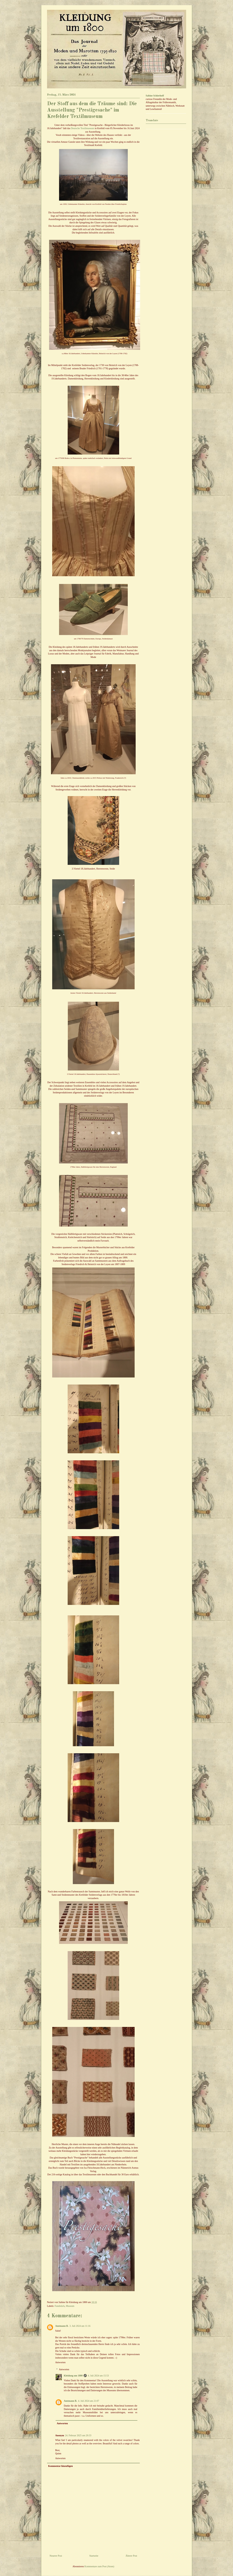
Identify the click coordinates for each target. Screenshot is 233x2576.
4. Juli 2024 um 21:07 (88, 2401)
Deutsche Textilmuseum (82, 128)
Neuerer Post (56, 2556)
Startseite (93, 2556)
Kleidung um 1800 (73, 2375)
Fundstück (60, 2306)
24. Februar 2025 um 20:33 (78, 2435)
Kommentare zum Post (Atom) (99, 2566)
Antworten (60, 2362)
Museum (70, 2306)
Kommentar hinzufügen (60, 2466)
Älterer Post (131, 2556)
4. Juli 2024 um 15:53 (98, 2375)
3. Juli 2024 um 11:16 (80, 2326)
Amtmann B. (62, 2326)
